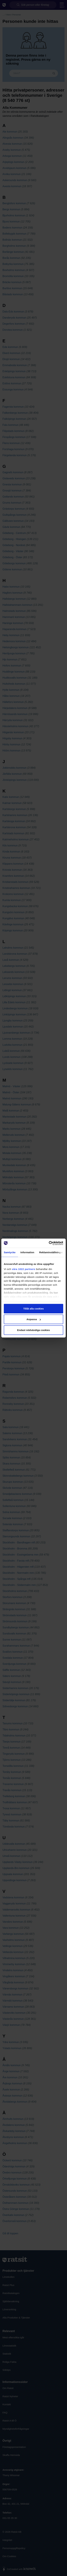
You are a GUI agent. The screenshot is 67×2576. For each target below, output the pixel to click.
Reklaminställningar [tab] (51, 1252)
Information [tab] (27, 1252)
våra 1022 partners (23, 1269)
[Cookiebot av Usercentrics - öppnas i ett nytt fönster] (48, 1243)
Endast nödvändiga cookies (33, 1330)
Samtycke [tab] (10, 1252)
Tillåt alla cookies (33, 1308)
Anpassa (33, 1319)
